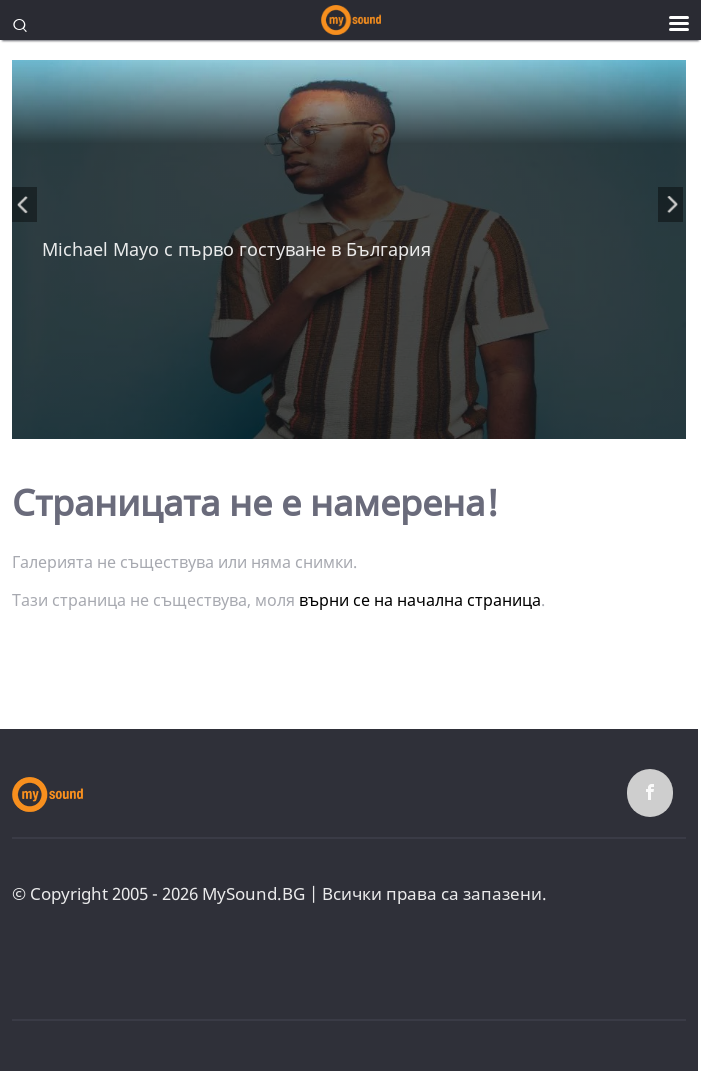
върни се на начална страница (420, 600)
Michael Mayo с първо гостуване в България (236, 249)
